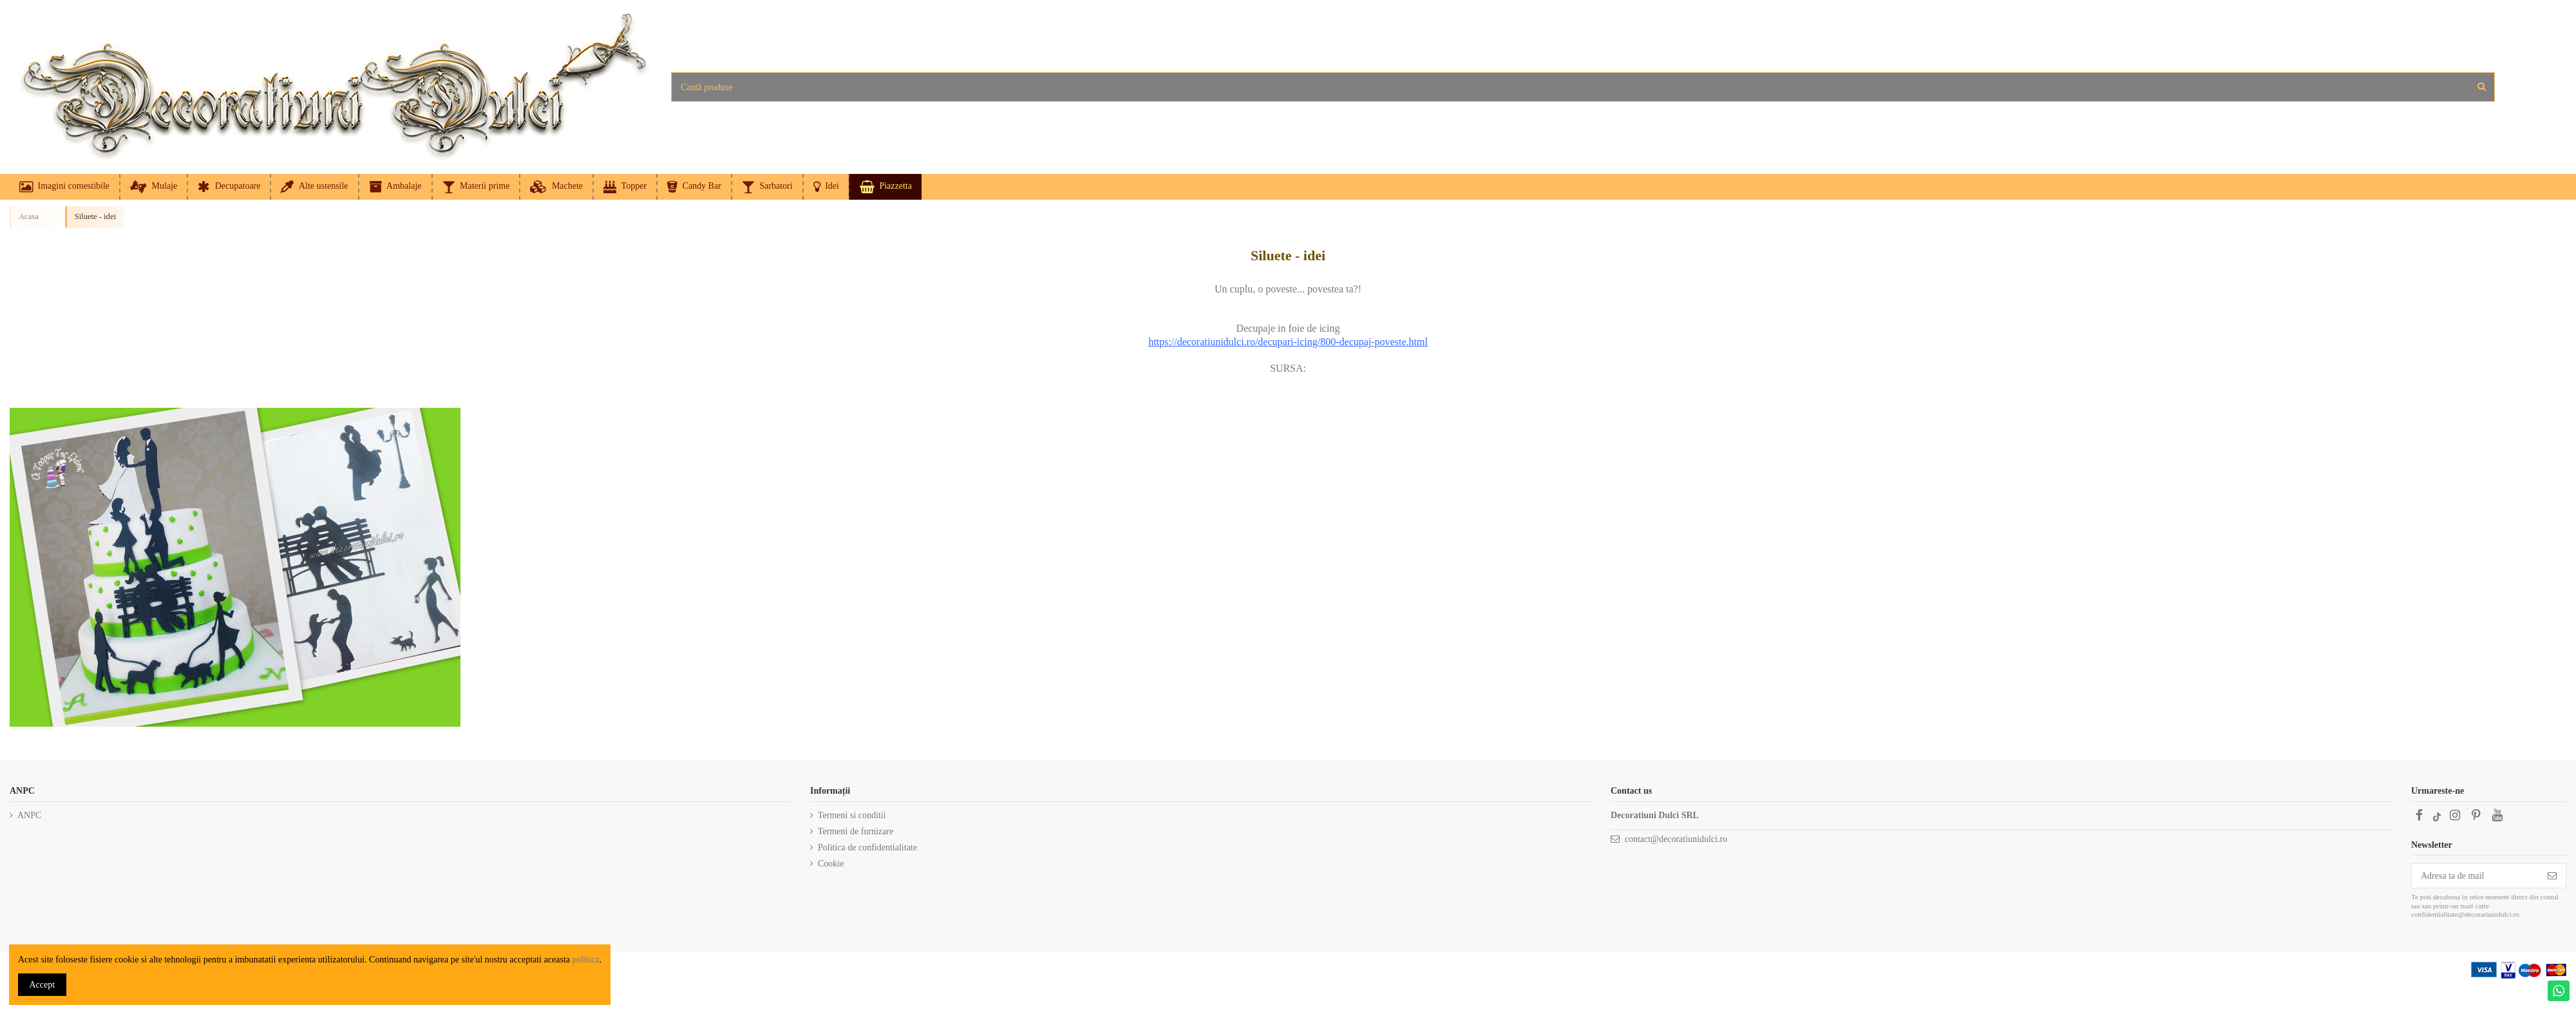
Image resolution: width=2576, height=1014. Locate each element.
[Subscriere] (2552, 876)
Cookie (831, 863)
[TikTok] (2436, 815)
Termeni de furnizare (855, 831)
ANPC (29, 815)
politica (586, 959)
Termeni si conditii (852, 815)
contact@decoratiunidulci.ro (1676, 839)
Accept (42, 985)
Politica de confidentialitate (867, 847)
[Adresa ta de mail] (2475, 876)
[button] (825, 187)
